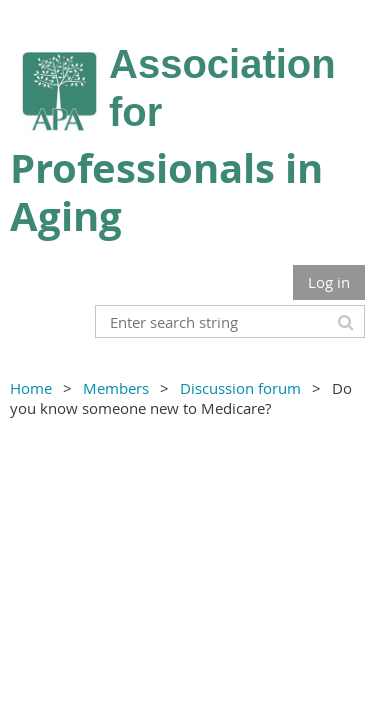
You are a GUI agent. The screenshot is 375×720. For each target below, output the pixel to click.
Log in (329, 282)
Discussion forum (240, 388)
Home (31, 388)
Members (116, 388)
